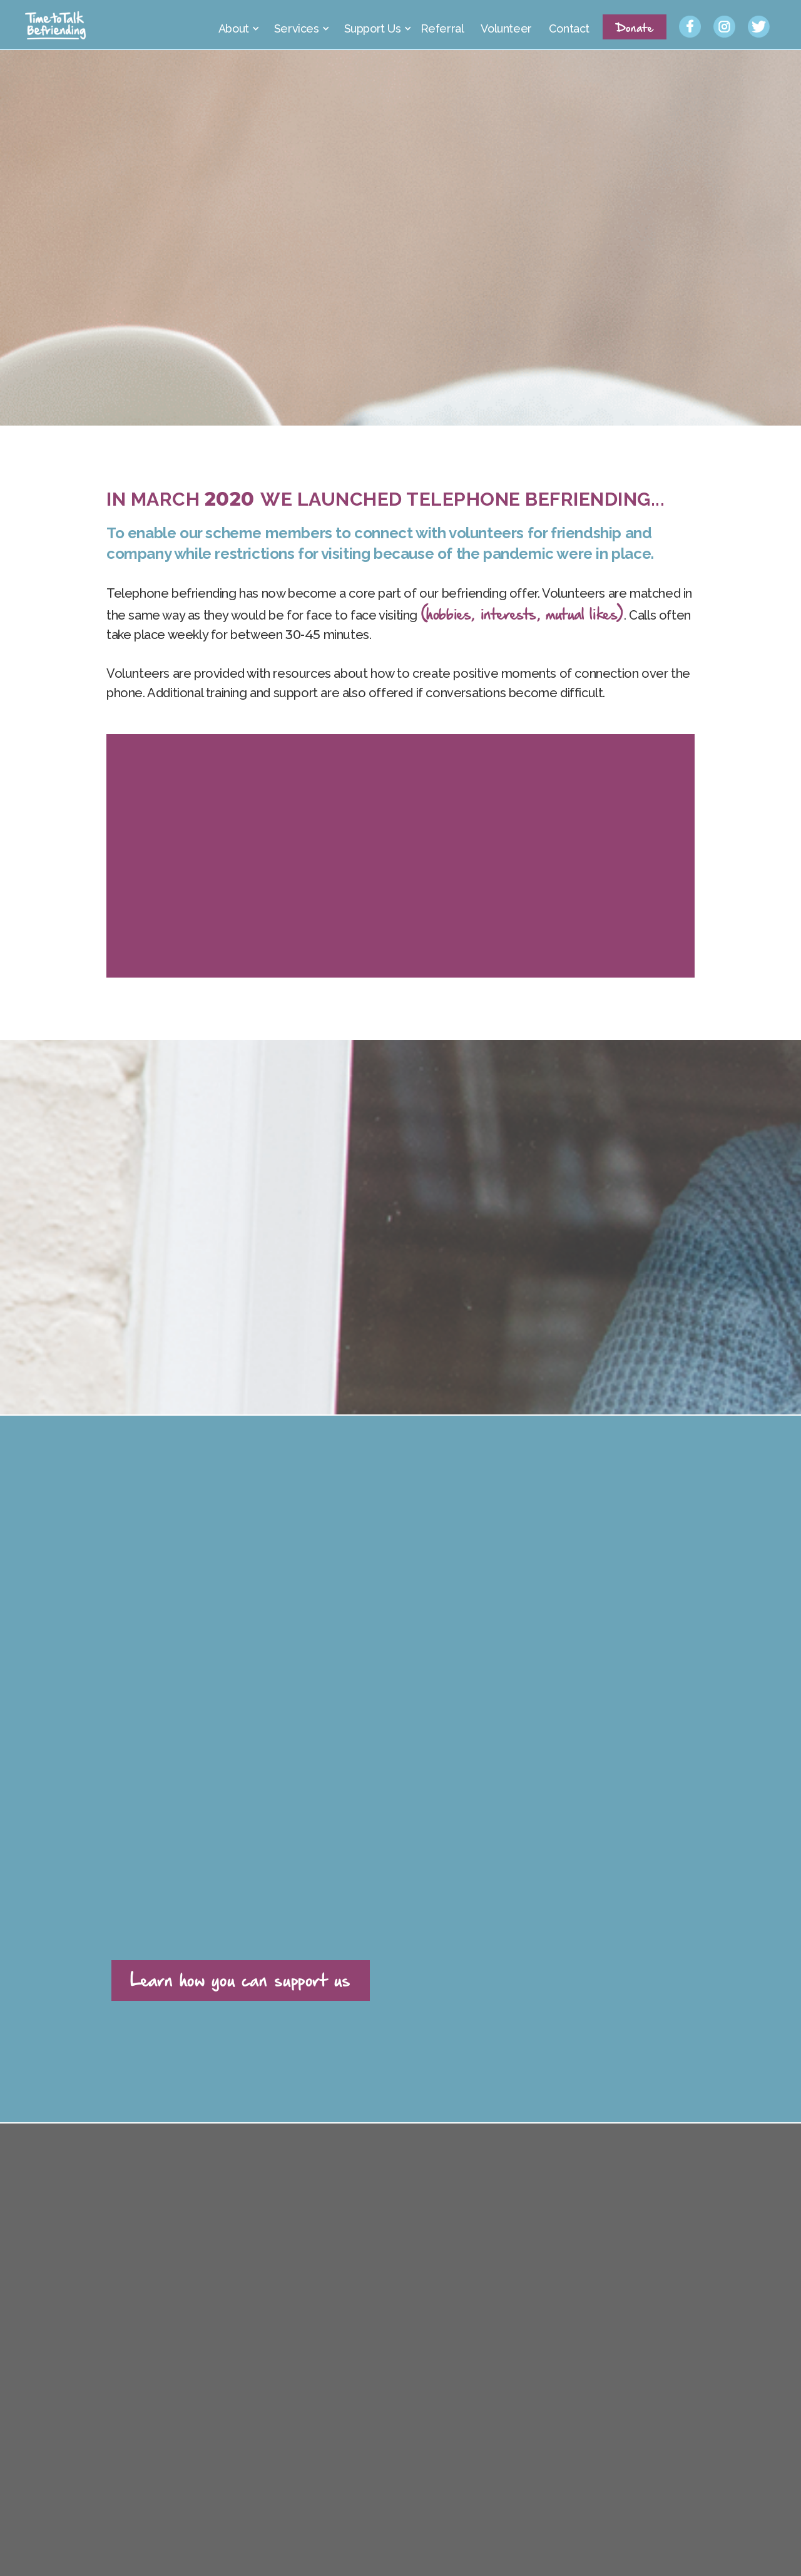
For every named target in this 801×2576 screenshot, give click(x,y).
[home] (56, 25)
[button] (237, 25)
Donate (634, 27)
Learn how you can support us (240, 1978)
